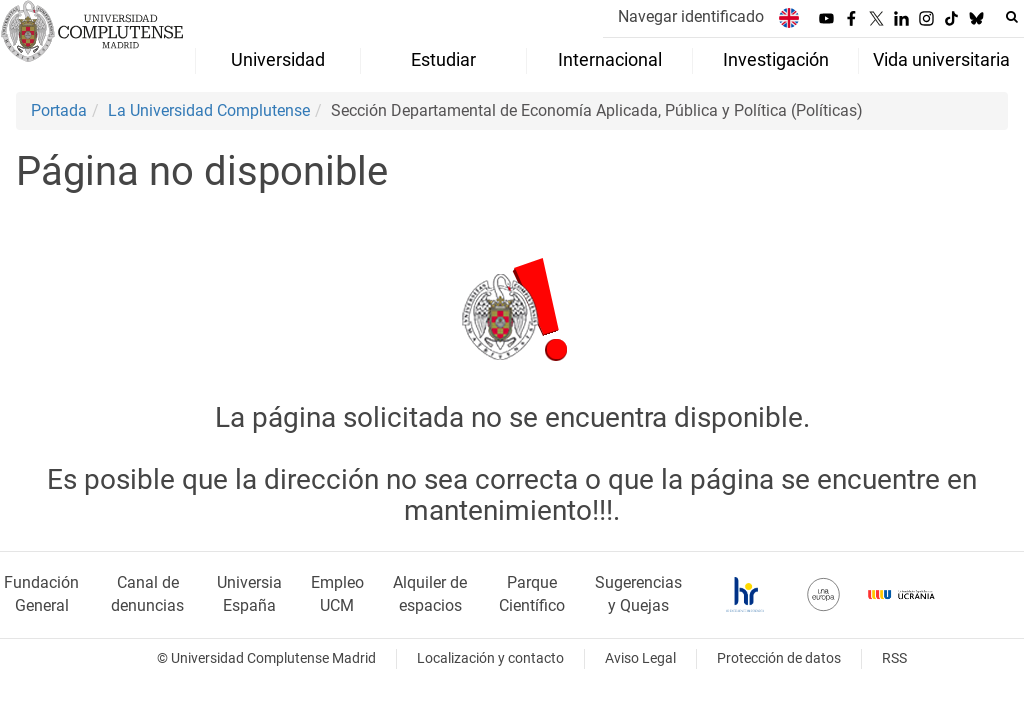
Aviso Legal (640, 658)
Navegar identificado (691, 16)
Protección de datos (779, 658)
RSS (894, 658)
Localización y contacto (490, 658)
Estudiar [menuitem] (443, 60)
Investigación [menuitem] (776, 60)
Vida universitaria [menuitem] (941, 60)
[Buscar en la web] (1012, 17)
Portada (59, 110)
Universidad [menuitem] (278, 60)
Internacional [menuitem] (610, 60)
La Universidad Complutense (209, 110)
